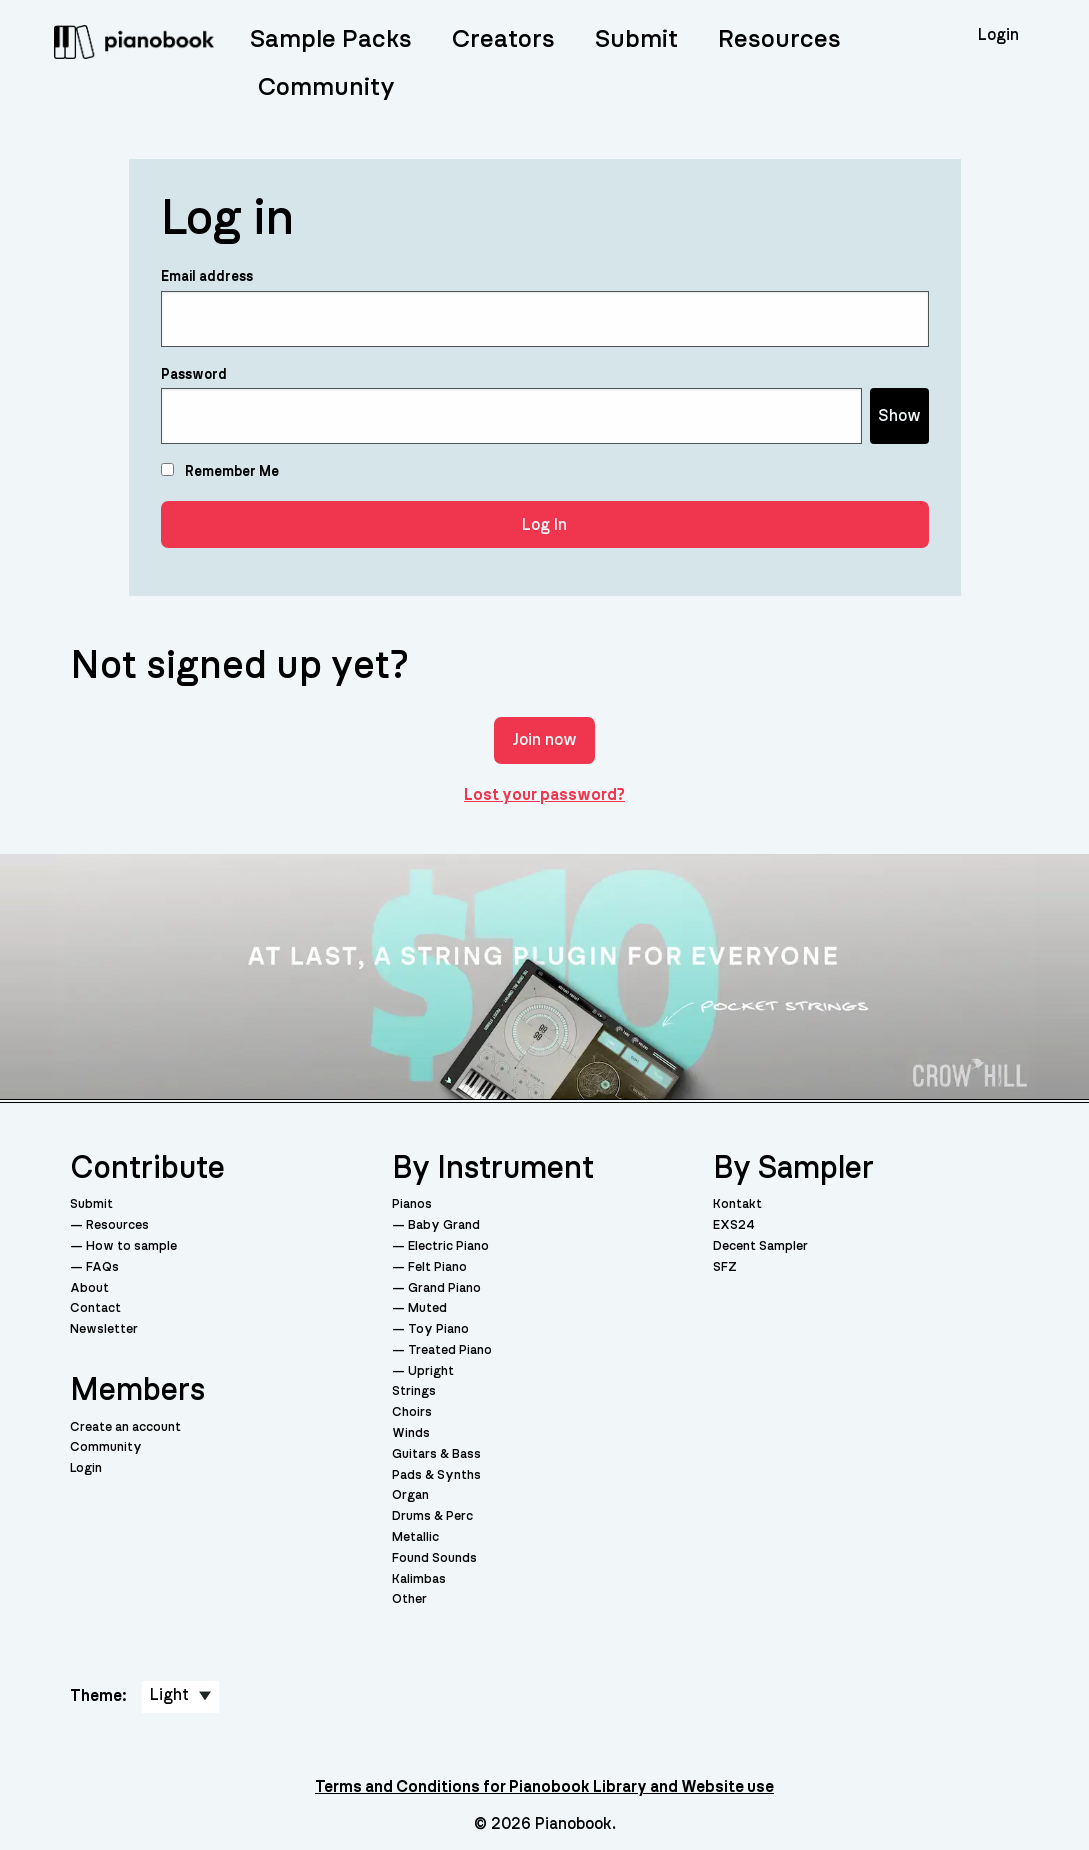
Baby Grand (444, 1225)
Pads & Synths (436, 1475)
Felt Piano (437, 1267)
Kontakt (737, 1204)
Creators (503, 39)
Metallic (415, 1537)
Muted (427, 1308)
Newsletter (104, 1329)
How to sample (131, 1246)
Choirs (412, 1412)
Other (409, 1599)
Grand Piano (444, 1288)
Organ (410, 1495)
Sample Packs (331, 39)
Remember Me (220, 471)
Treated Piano (450, 1350)
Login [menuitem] (998, 35)
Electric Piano (448, 1246)
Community (326, 87)
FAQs (102, 1267)
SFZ (725, 1267)
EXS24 (734, 1225)
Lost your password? (544, 795)
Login (86, 1468)
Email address (207, 277)
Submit (636, 39)
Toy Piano (438, 1329)
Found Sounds (434, 1558)
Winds (411, 1433)
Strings (414, 1391)
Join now (544, 740)
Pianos (412, 1204)
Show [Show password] (899, 416)
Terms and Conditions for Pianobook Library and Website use (544, 1787)
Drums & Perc (432, 1516)
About (89, 1288)
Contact (95, 1308)
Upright (431, 1371)
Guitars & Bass (436, 1454)
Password (194, 375)
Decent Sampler (760, 1246)
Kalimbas (419, 1579)
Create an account (125, 1427)
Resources (779, 39)
